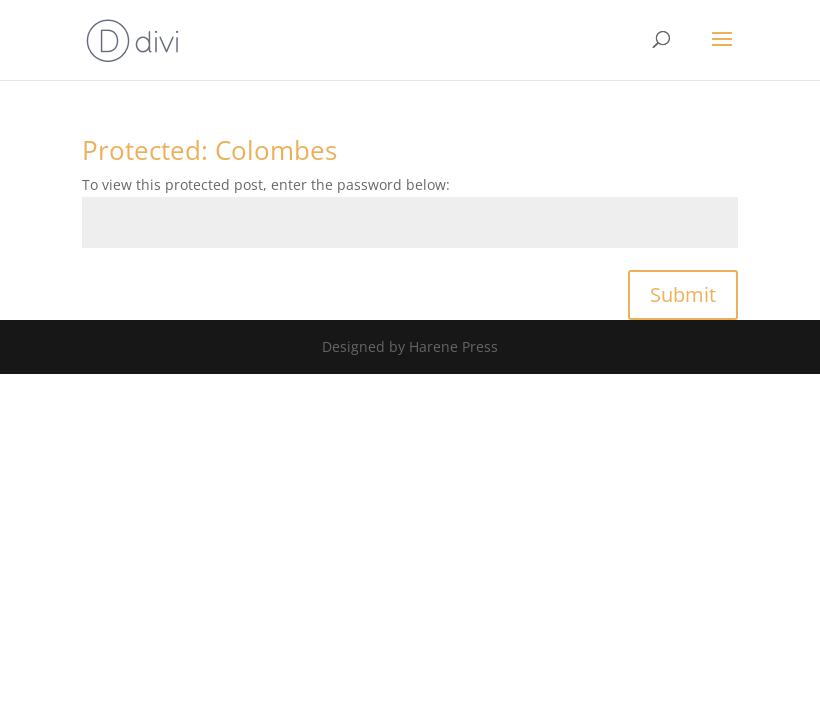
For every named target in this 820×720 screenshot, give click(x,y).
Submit (683, 294)
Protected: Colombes (209, 150)
